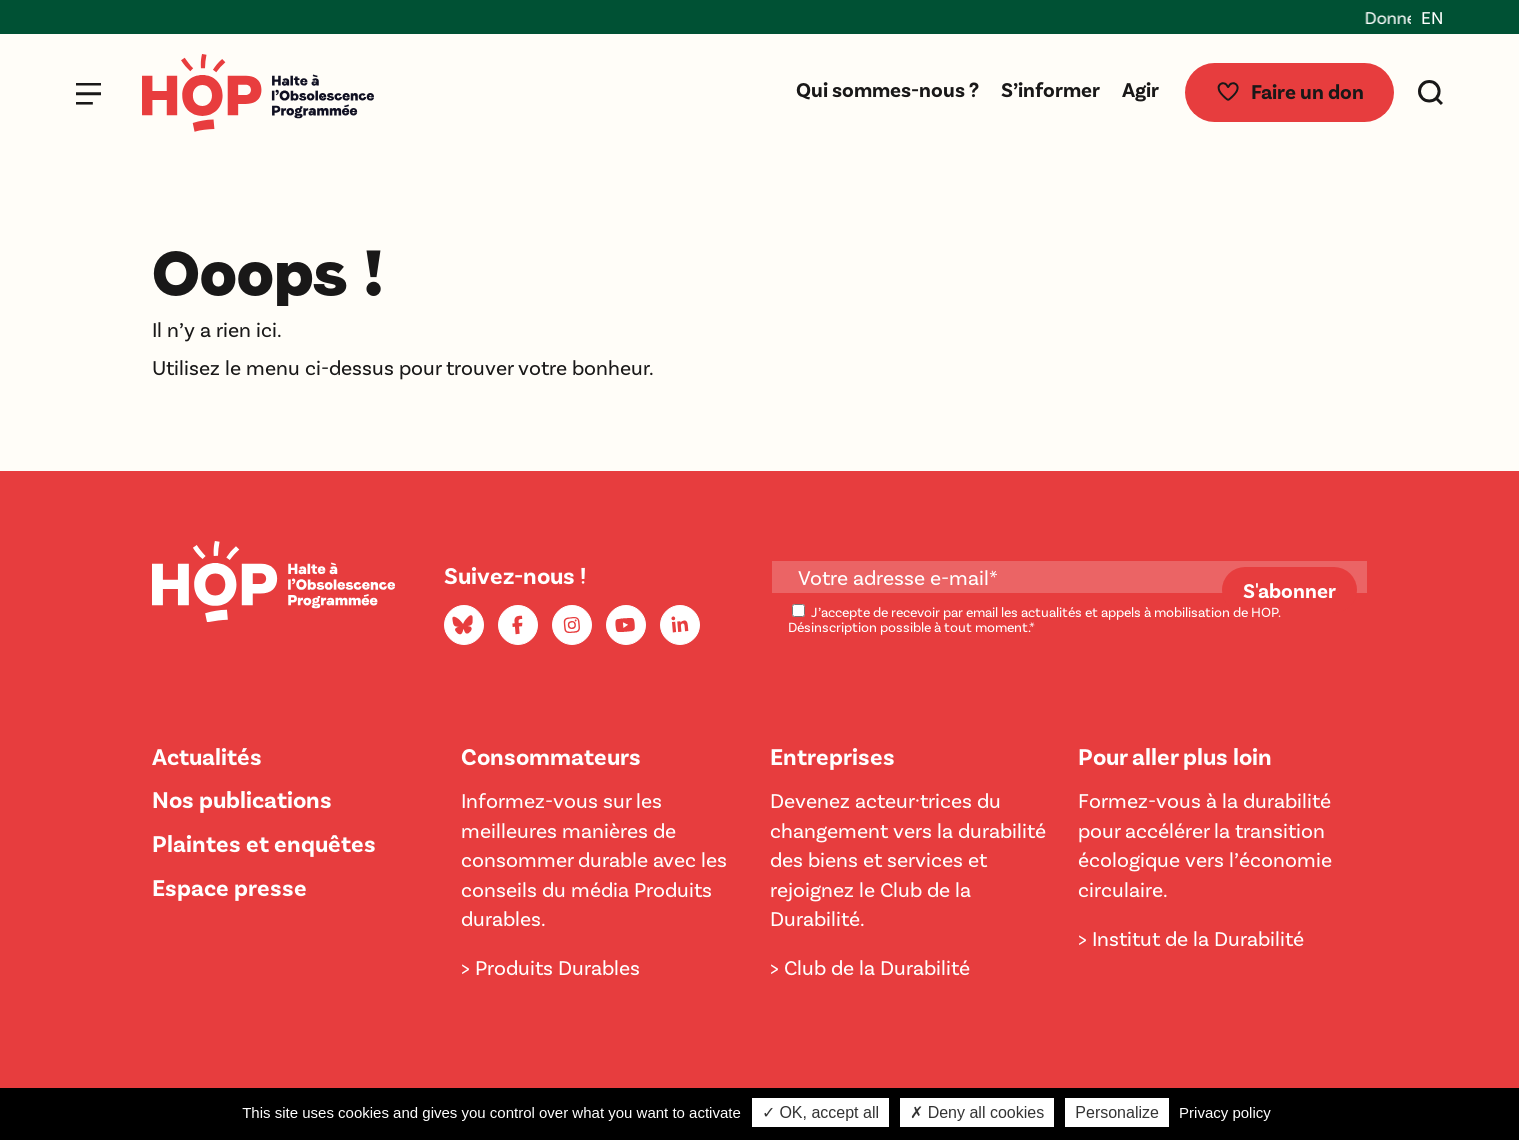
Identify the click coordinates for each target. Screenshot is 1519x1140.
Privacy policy (1225, 1112)
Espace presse (229, 886)
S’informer (1050, 88)
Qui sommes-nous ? (887, 88)
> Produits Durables (550, 966)
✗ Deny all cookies (977, 1112)
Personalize (1117, 1112)
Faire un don (1289, 91)
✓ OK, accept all (820, 1112)
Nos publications (242, 798)
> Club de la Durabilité (870, 966)
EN (1432, 17)
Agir (1140, 88)
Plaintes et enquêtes (264, 842)
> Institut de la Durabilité (1191, 937)
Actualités (207, 755)
